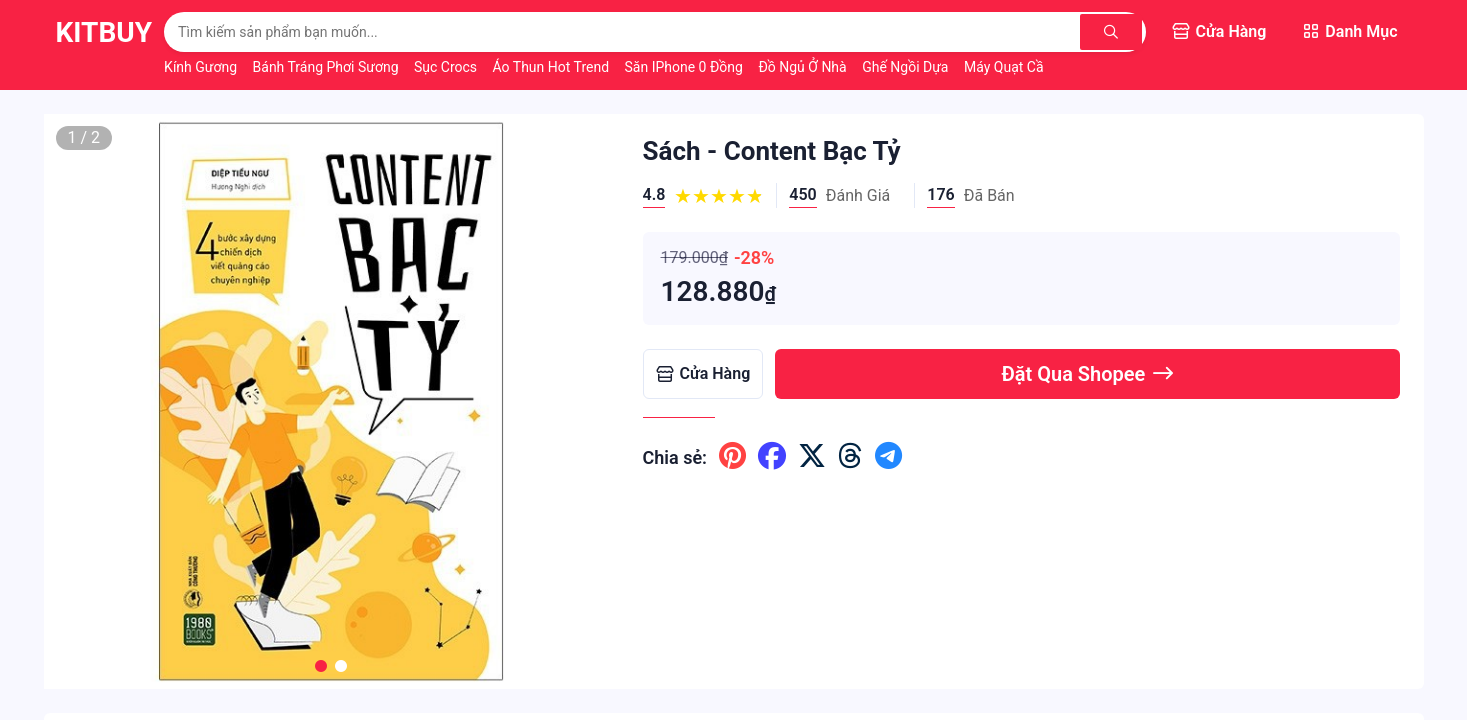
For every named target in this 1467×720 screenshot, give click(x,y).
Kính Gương (202, 67)
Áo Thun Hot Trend (553, 67)
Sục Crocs (447, 67)
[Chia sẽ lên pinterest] (732, 457)
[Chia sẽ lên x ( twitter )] (812, 457)
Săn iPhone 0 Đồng (686, 67)
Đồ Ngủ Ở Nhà (804, 67)
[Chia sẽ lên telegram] (888, 457)
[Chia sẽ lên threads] (850, 457)
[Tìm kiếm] (1113, 32)
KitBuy (104, 32)
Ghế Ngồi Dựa (907, 67)
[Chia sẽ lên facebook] (772, 457)
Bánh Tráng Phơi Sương (327, 67)
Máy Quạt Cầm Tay (1022, 67)
